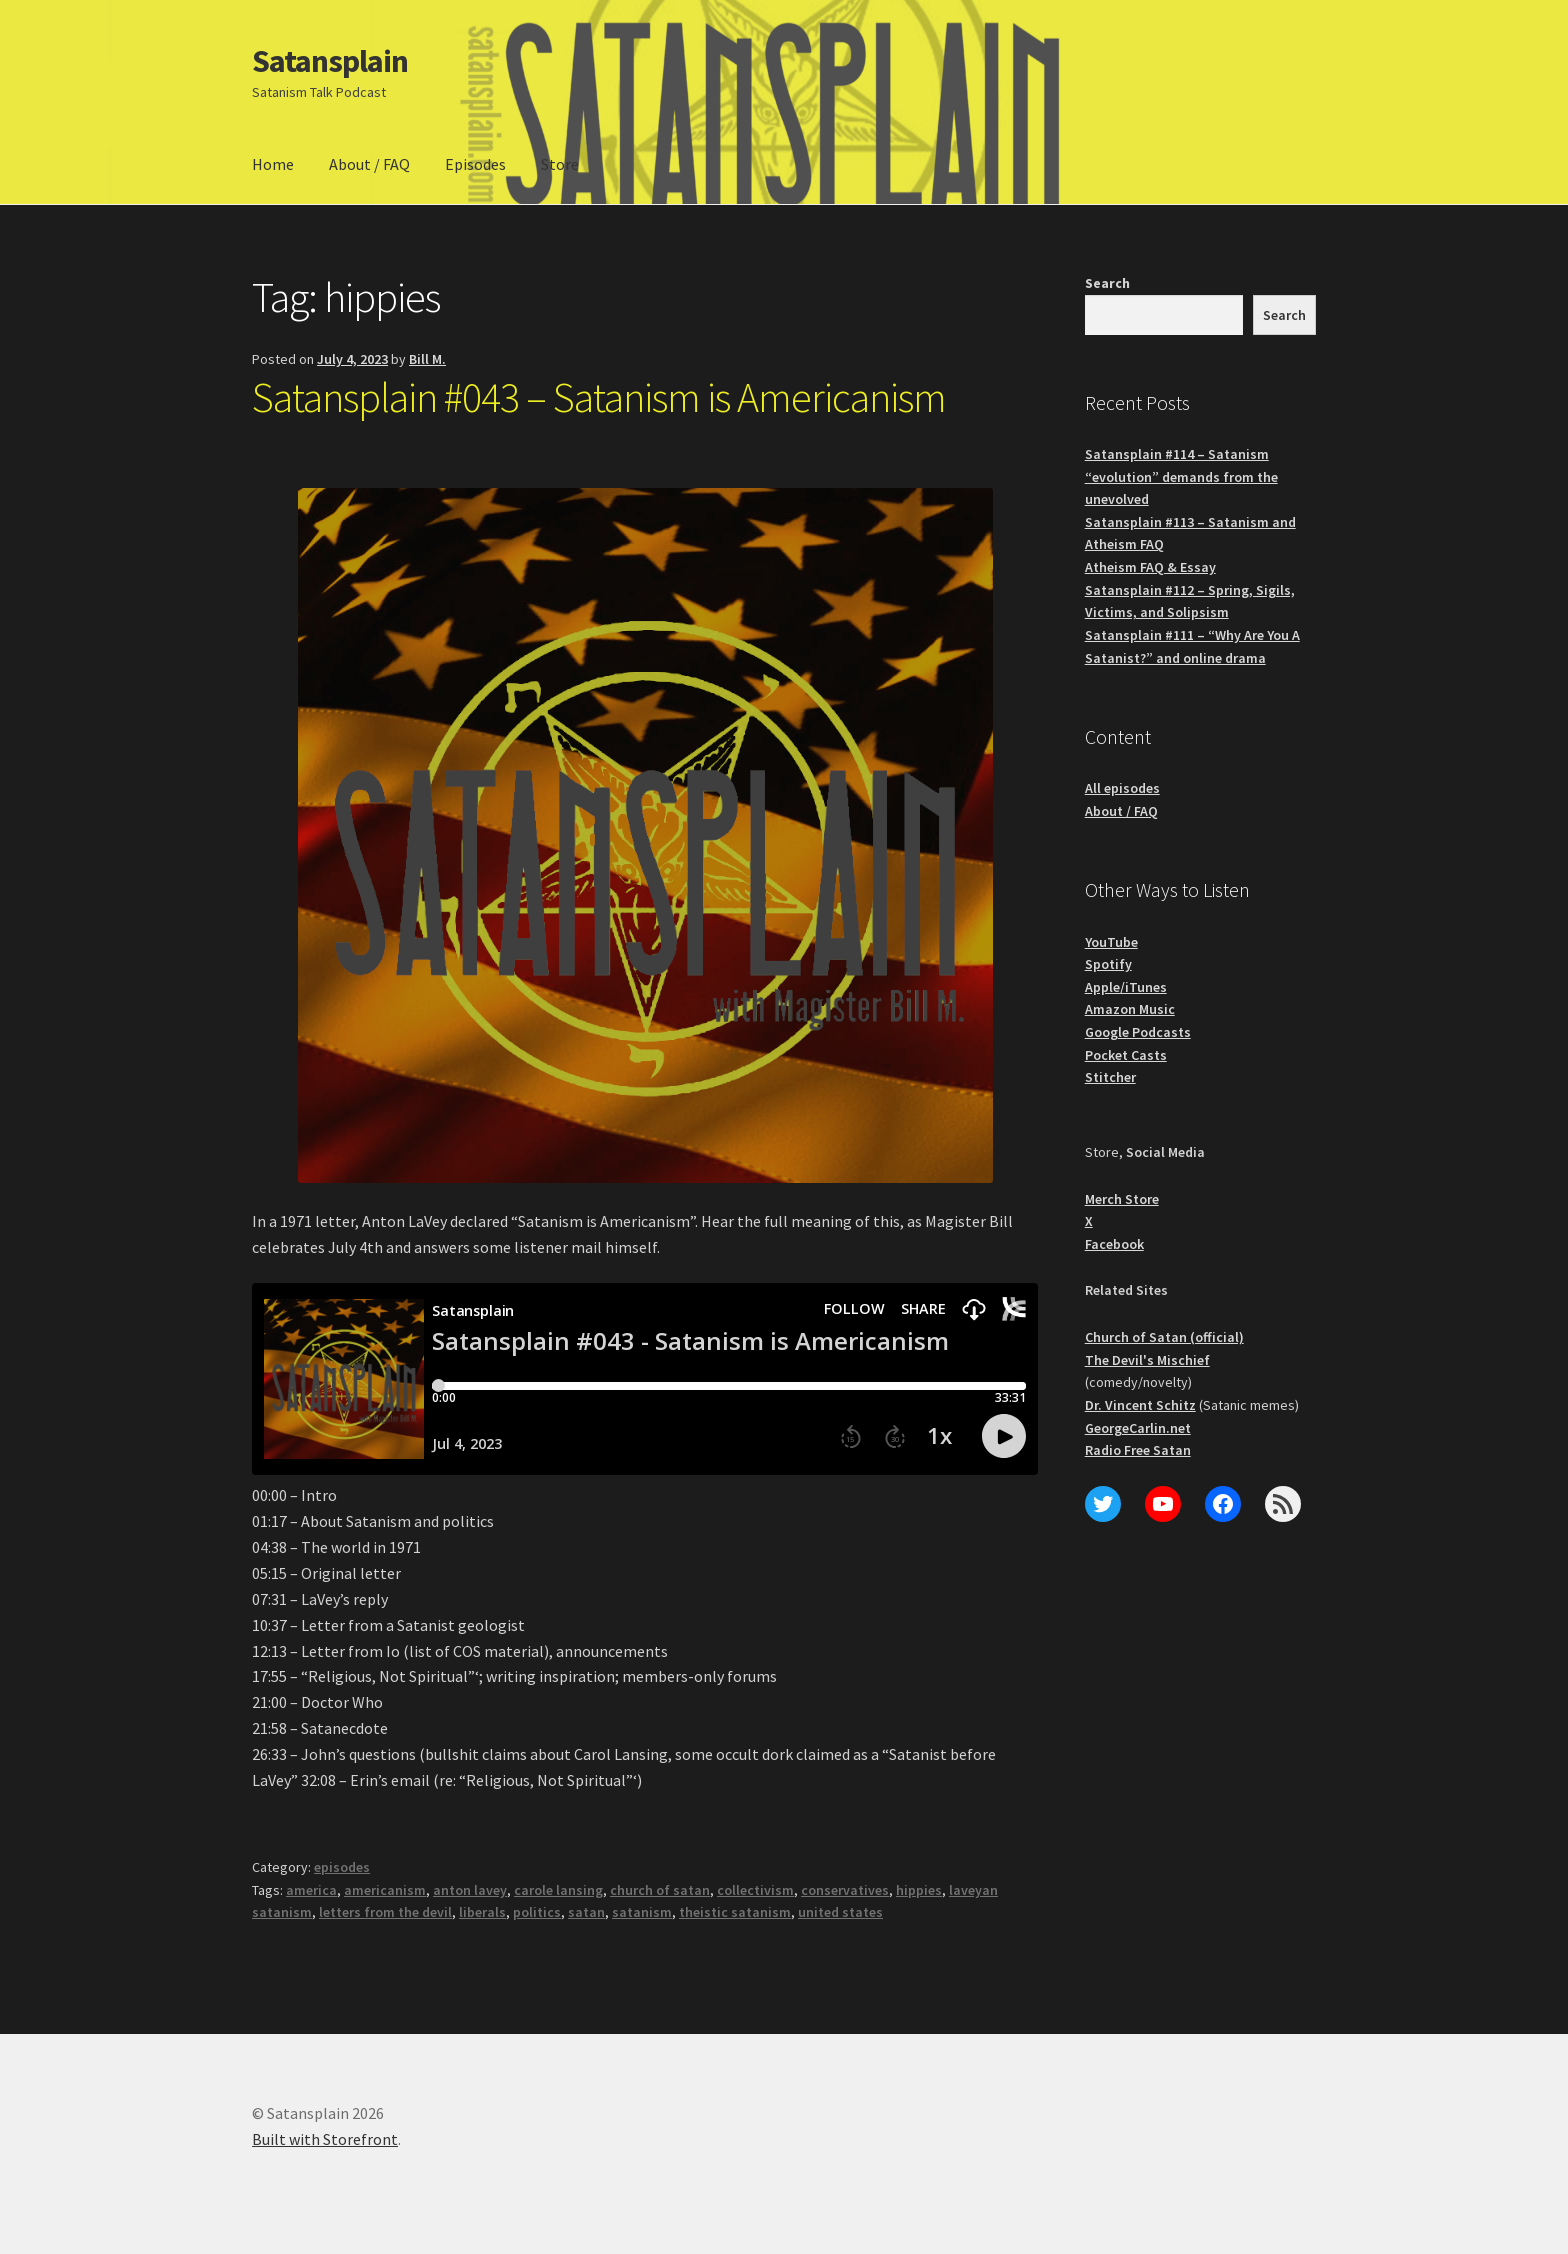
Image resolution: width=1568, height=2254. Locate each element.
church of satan (660, 1890)
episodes (342, 1867)
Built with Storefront (325, 2139)
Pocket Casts (1126, 1055)
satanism (642, 1912)
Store (560, 164)
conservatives (845, 1890)
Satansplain (330, 61)
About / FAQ (369, 164)
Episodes (475, 164)
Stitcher (1110, 1077)
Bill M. (427, 359)
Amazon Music (1130, 1009)
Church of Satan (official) (1164, 1337)
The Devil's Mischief (1147, 1360)
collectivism (755, 1890)
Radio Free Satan (1138, 1450)
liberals (482, 1912)
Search (1107, 283)
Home (273, 164)
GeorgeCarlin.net (1138, 1428)
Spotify (1108, 964)
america (311, 1890)
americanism (385, 1890)
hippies (919, 1890)
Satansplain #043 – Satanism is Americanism (599, 397)
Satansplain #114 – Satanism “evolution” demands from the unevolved (1181, 476)
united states (840, 1912)
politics (537, 1912)
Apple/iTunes (1126, 987)
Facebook (1114, 1244)
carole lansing (558, 1890)
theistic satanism (735, 1912)
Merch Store (1122, 1199)
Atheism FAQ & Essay (1150, 567)
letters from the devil (385, 1912)
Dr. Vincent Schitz (1140, 1405)
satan (586, 1912)
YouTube (1111, 942)
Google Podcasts (1138, 1032)
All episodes (1122, 788)
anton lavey (470, 1890)
